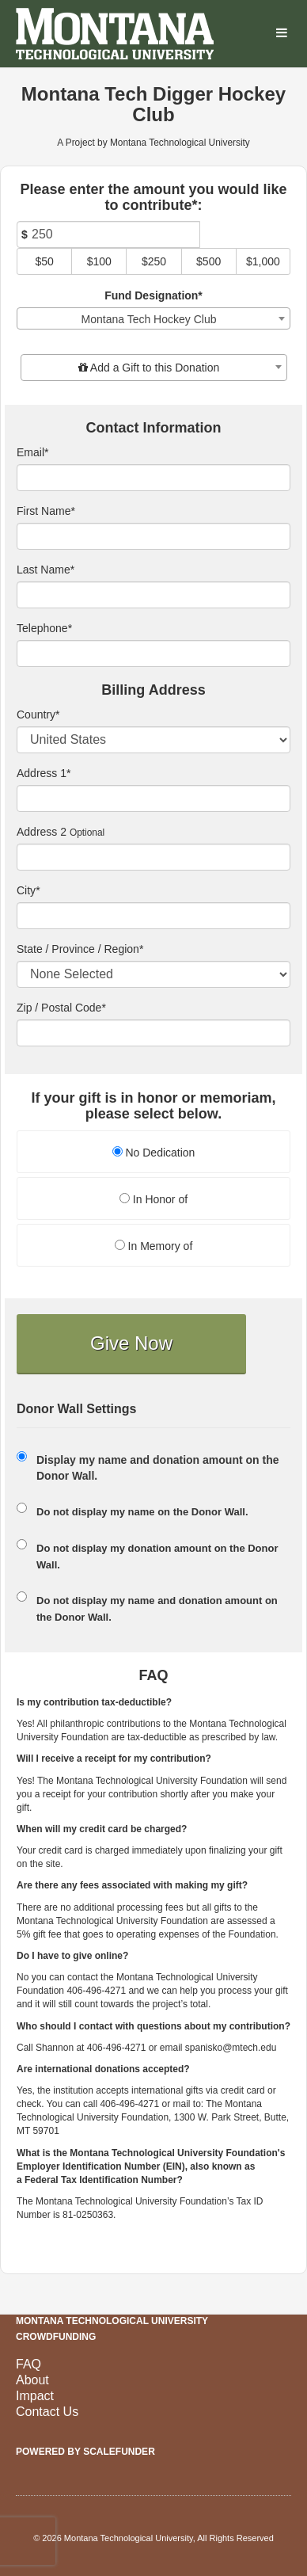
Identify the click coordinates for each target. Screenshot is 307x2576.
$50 (44, 261)
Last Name (45, 569)
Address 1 (44, 773)
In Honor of (153, 1199)
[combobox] (153, 318)
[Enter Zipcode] (153, 1032)
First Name (46, 511)
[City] (153, 915)
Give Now (131, 1343)
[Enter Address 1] (153, 798)
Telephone (44, 628)
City (28, 890)
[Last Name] (153, 594)
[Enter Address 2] (153, 857)
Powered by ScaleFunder (85, 2451)
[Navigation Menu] (281, 33)
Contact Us (47, 2411)
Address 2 (41, 831)
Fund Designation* (153, 295)
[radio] (153, 1153)
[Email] (153, 477)
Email (32, 452)
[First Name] (153, 536)
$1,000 (263, 261)
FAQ (28, 2364)
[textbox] (153, 367)
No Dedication (153, 1152)
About (32, 2380)
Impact (35, 2396)
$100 (99, 261)
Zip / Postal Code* (61, 1007)
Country (38, 714)
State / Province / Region (80, 949)
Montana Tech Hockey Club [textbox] (149, 319)
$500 (208, 261)
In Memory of (154, 1246)
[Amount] (108, 234)
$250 (154, 261)
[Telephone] (153, 653)
